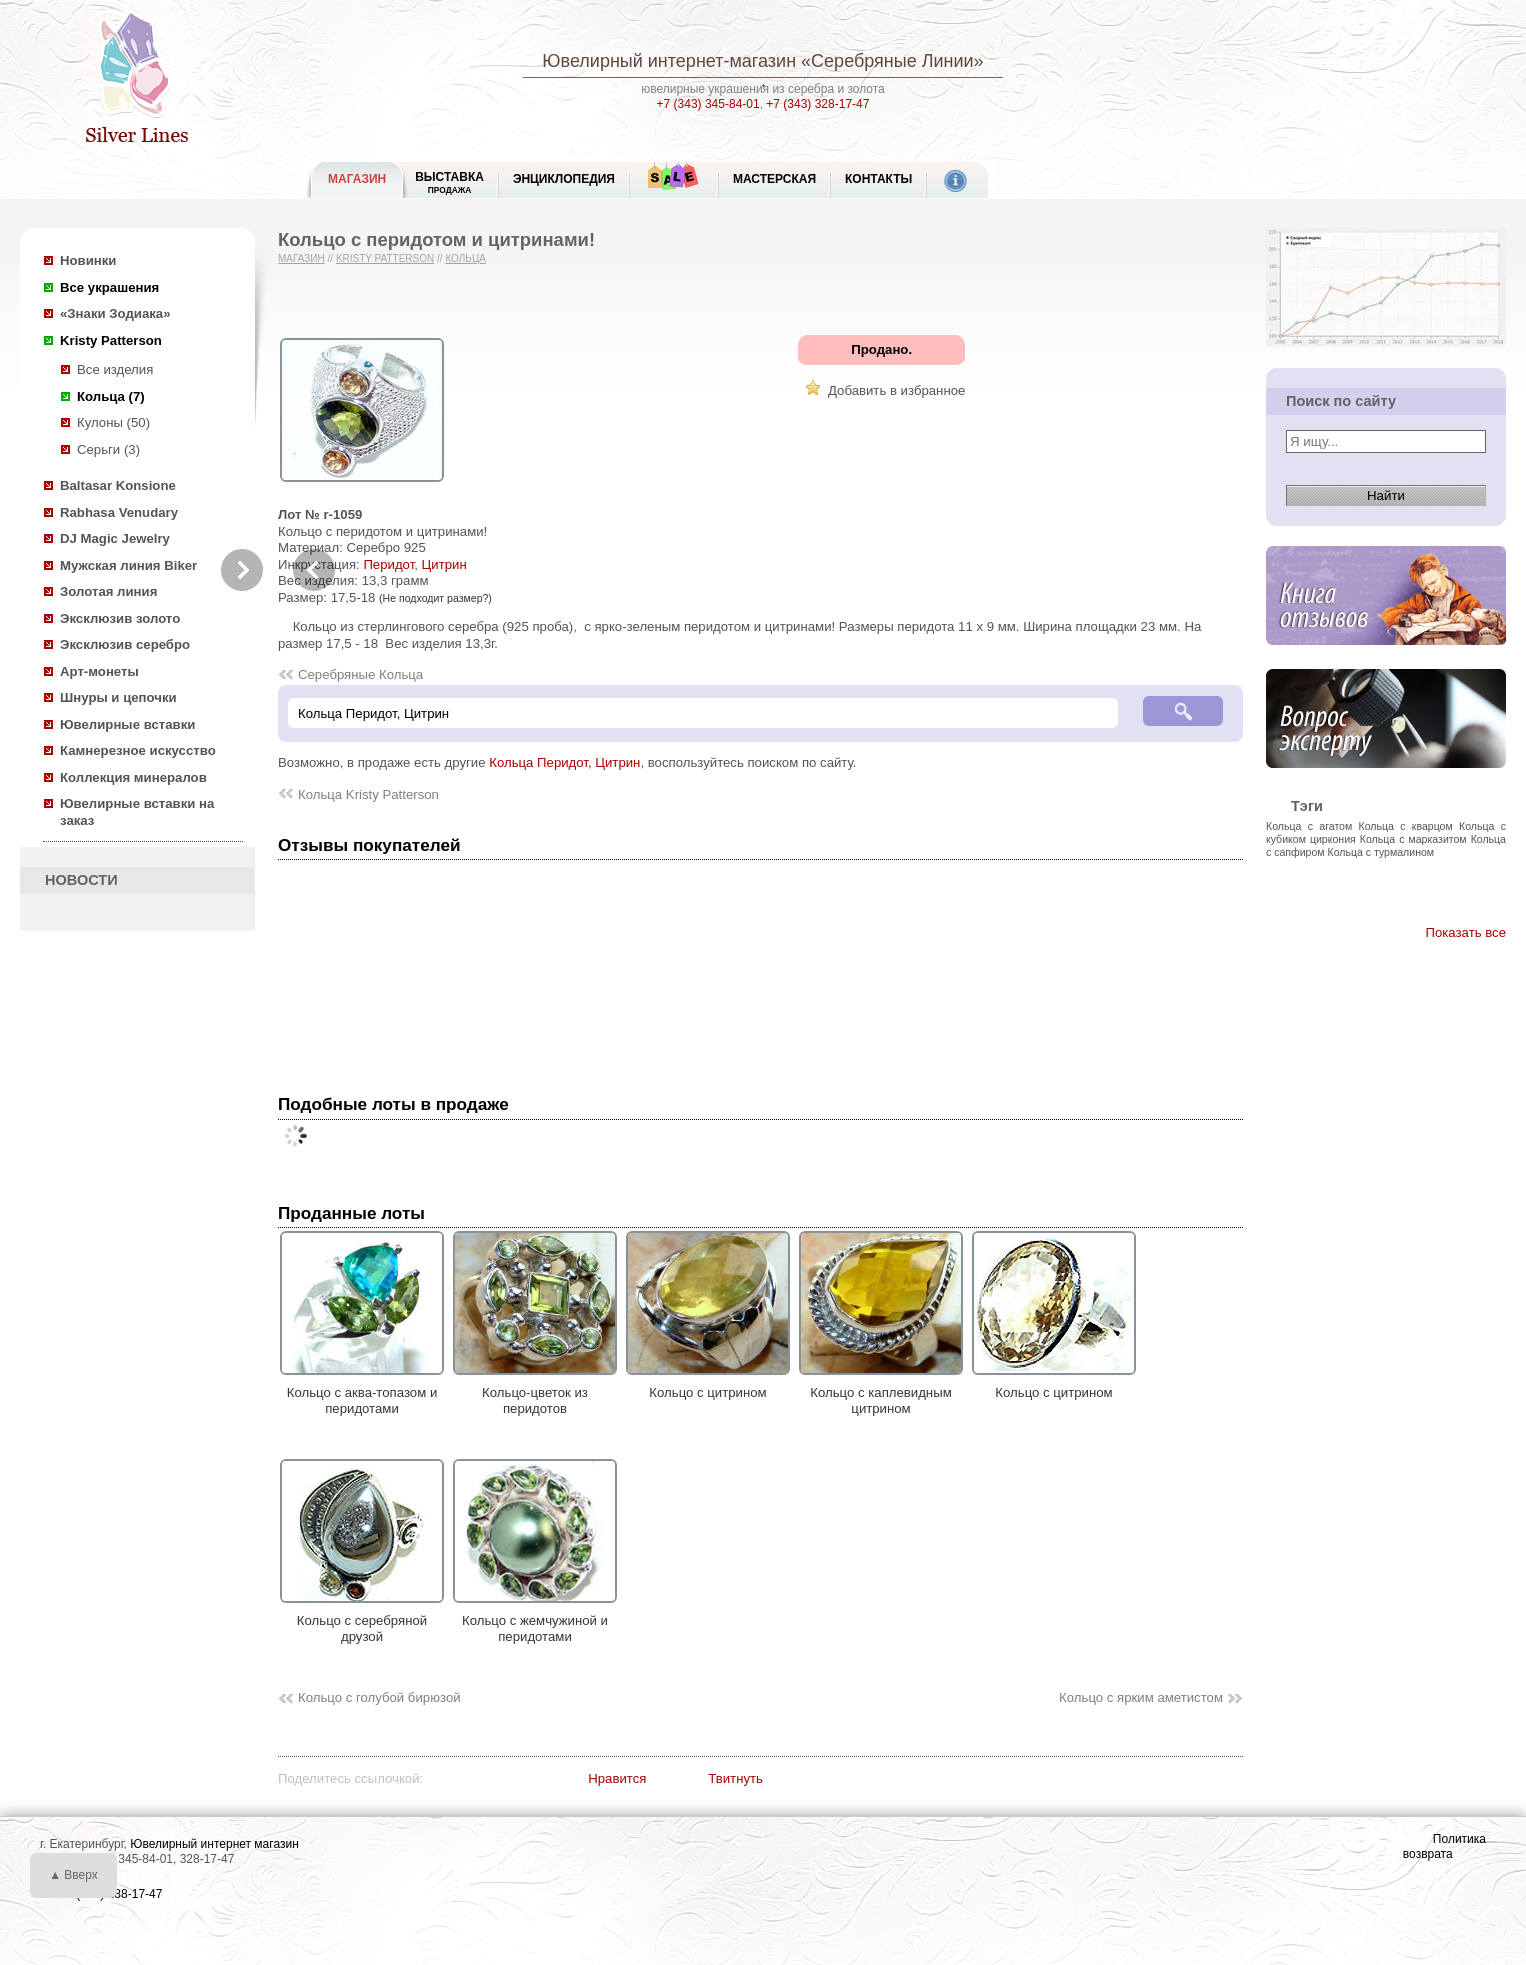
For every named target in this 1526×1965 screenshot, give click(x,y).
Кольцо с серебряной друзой (362, 1620)
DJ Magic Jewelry (115, 538)
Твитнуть (735, 1778)
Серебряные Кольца (360, 674)
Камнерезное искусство (138, 750)
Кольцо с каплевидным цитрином (881, 1392)
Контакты (878, 179)
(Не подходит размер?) (435, 598)
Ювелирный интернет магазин (214, 1844)
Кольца (465, 258)
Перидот (388, 564)
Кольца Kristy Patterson (368, 794)
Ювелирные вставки (127, 724)
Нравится (617, 1778)
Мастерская (774, 179)
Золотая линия (108, 591)
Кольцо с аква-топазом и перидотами (362, 1392)
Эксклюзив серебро (125, 644)
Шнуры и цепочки (118, 697)
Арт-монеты (99, 671)
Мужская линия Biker (128, 565)
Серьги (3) (108, 449)
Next (242, 570)
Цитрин (444, 564)
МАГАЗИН (357, 179)
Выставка (449, 182)
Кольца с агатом (1309, 826)
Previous (314, 570)
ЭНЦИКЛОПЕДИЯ (564, 179)
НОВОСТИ (81, 880)
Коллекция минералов (133, 777)
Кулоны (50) (113, 422)
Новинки (88, 260)
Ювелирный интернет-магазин (669, 61)
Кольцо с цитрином (708, 1384)
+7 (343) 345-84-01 (708, 104)
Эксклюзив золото (120, 618)
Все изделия (115, 369)
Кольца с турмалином (1381, 852)
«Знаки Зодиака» (115, 313)
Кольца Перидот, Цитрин (564, 762)
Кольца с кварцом (1406, 826)
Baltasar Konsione (118, 485)
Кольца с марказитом (1413, 839)
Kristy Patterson (111, 340)
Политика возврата (1444, 1846)
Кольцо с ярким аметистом (1141, 1697)
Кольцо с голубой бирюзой (379, 1697)
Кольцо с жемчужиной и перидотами (535, 1620)
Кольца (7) (111, 396)
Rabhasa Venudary (119, 512)
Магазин (301, 258)
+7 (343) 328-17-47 (817, 104)
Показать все (1465, 932)
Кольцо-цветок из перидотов (535, 1392)
